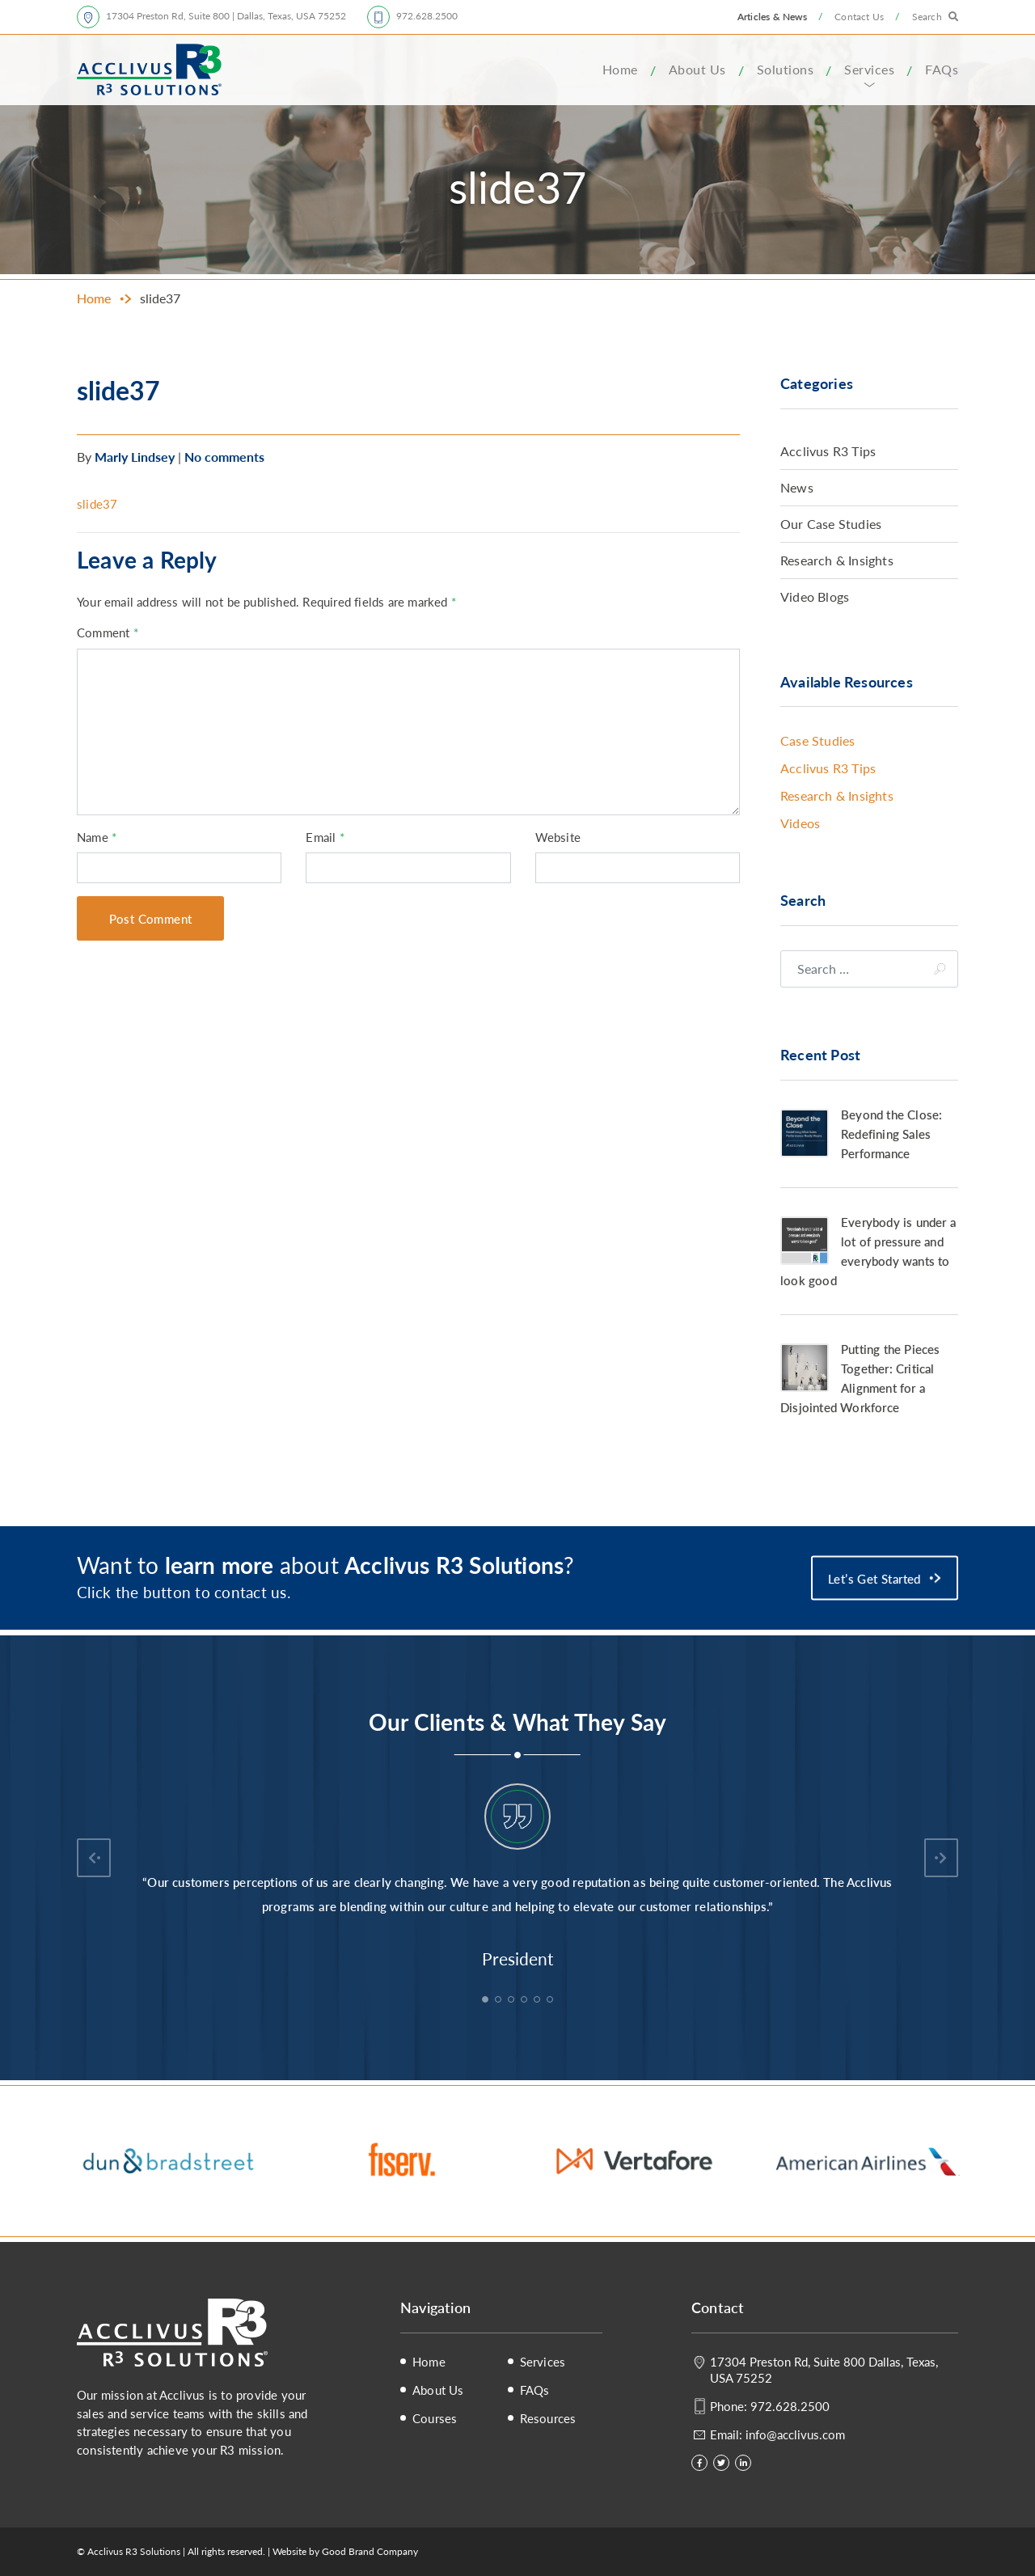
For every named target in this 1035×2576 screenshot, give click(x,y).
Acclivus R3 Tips (828, 451)
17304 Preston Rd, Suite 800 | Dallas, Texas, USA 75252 (226, 16)
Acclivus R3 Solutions (149, 69)
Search (927, 16)
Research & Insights (836, 560)
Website (558, 836)
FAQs (941, 69)
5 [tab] (538, 2001)
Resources (548, 2418)
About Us (697, 69)
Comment (107, 632)
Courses (434, 2418)
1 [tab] (487, 2001)
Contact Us (859, 16)
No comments (224, 456)
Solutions (785, 69)
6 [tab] (551, 2001)
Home (620, 69)
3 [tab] (513, 2001)
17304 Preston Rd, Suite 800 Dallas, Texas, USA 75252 (824, 2369)
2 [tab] (500, 2001)
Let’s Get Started (874, 1577)
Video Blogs (814, 596)
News (796, 487)
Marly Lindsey (135, 456)
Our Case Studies (830, 523)
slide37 (97, 503)
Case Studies (817, 740)
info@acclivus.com (795, 2434)
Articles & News (772, 16)
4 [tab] (526, 2001)
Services (869, 69)
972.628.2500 (427, 16)
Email (325, 836)
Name (96, 836)
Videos (800, 823)
